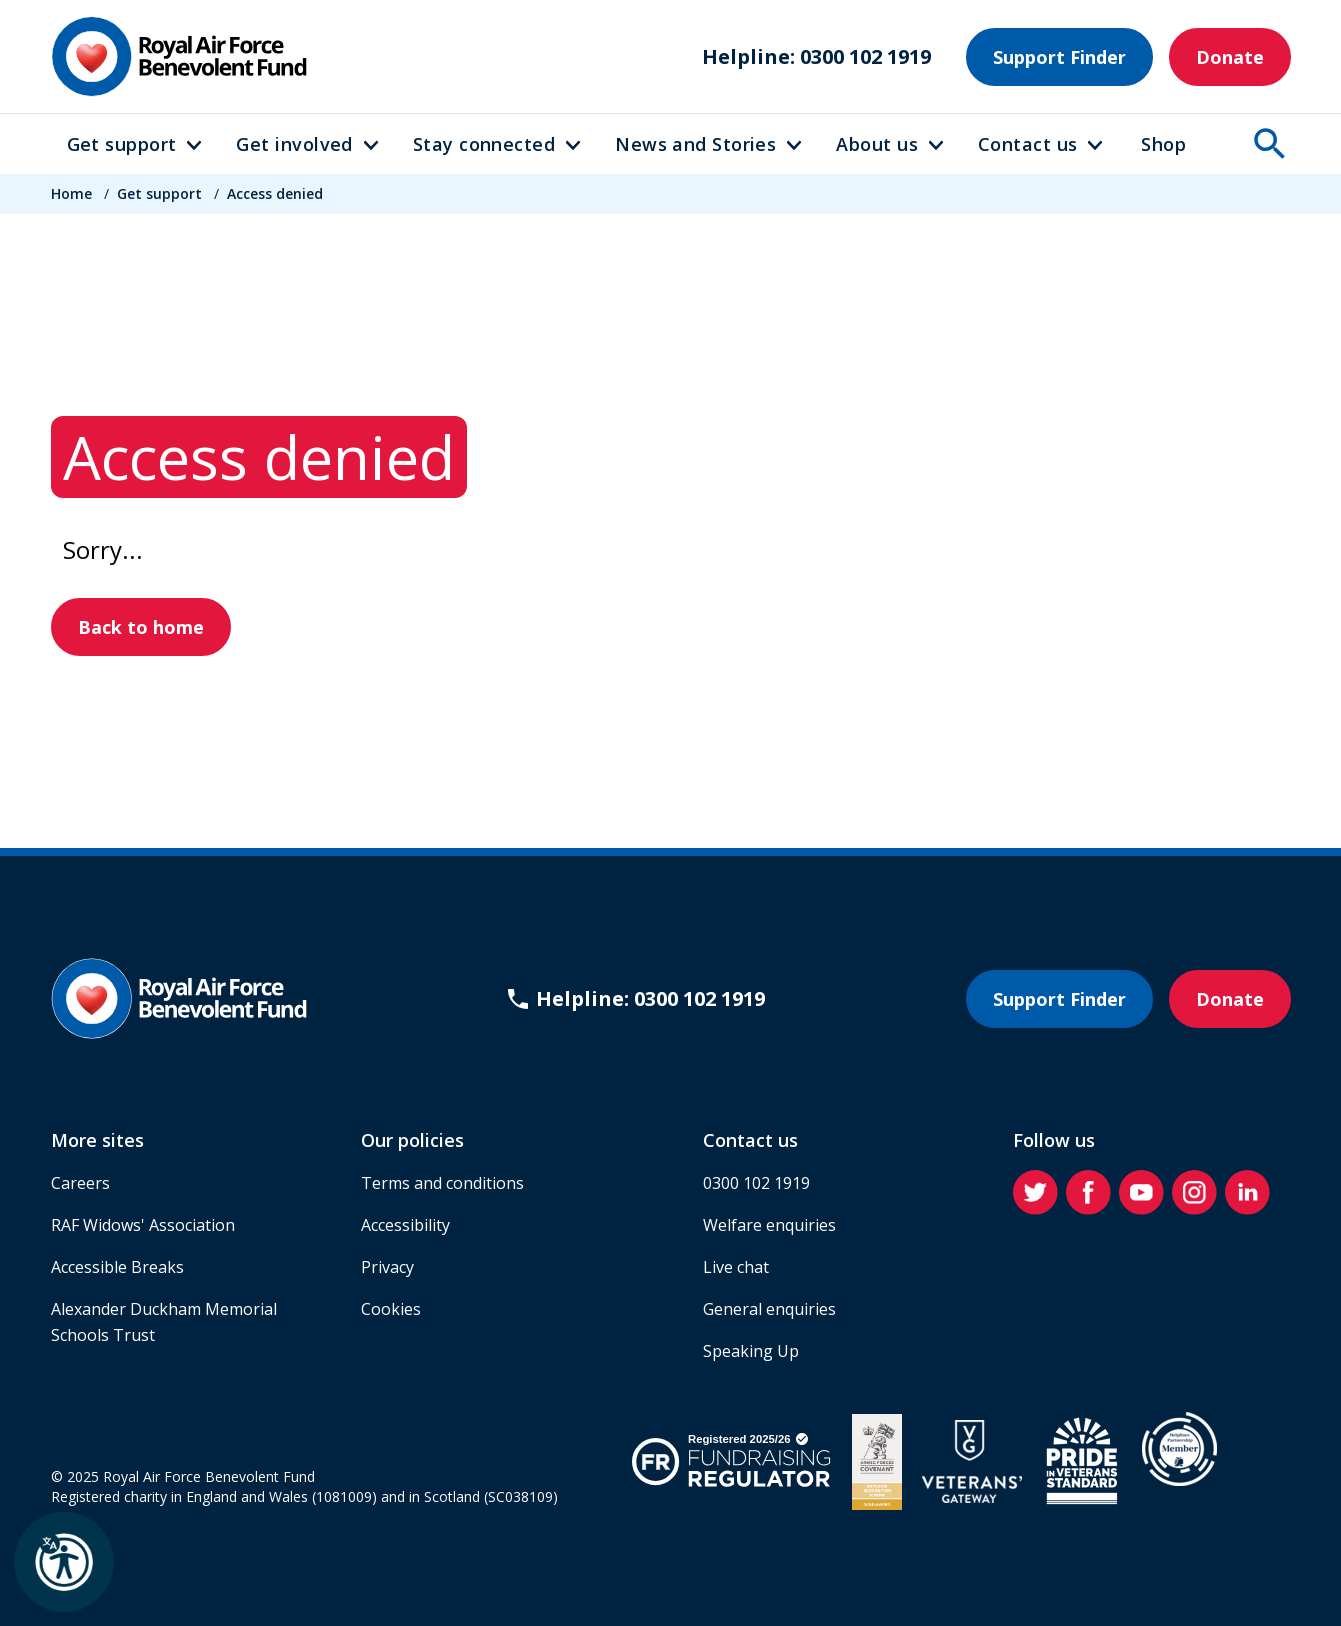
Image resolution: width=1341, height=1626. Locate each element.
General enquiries (769, 1309)
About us (877, 144)
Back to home (141, 627)
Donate (1230, 57)
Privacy (387, 1267)
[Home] (179, 56)
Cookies (391, 1309)
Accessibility (405, 1225)
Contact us (1028, 144)
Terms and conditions (442, 1183)
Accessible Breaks (117, 1267)
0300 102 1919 (756, 1183)
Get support (122, 144)
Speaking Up (751, 1351)
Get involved (294, 144)
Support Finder (1059, 57)
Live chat (736, 1267)
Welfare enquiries (769, 1225)
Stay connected (484, 144)
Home (71, 193)
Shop (1163, 144)
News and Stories (695, 144)
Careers (80, 1183)
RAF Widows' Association (143, 1225)
